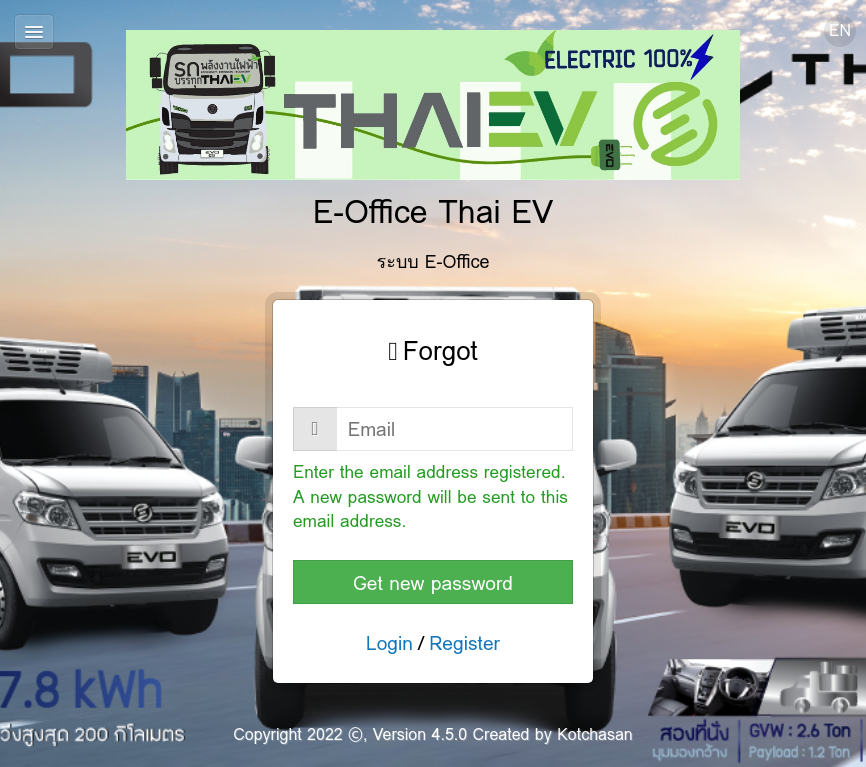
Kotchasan (595, 734)
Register (464, 643)
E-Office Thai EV (432, 133)
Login (389, 643)
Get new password (433, 583)
